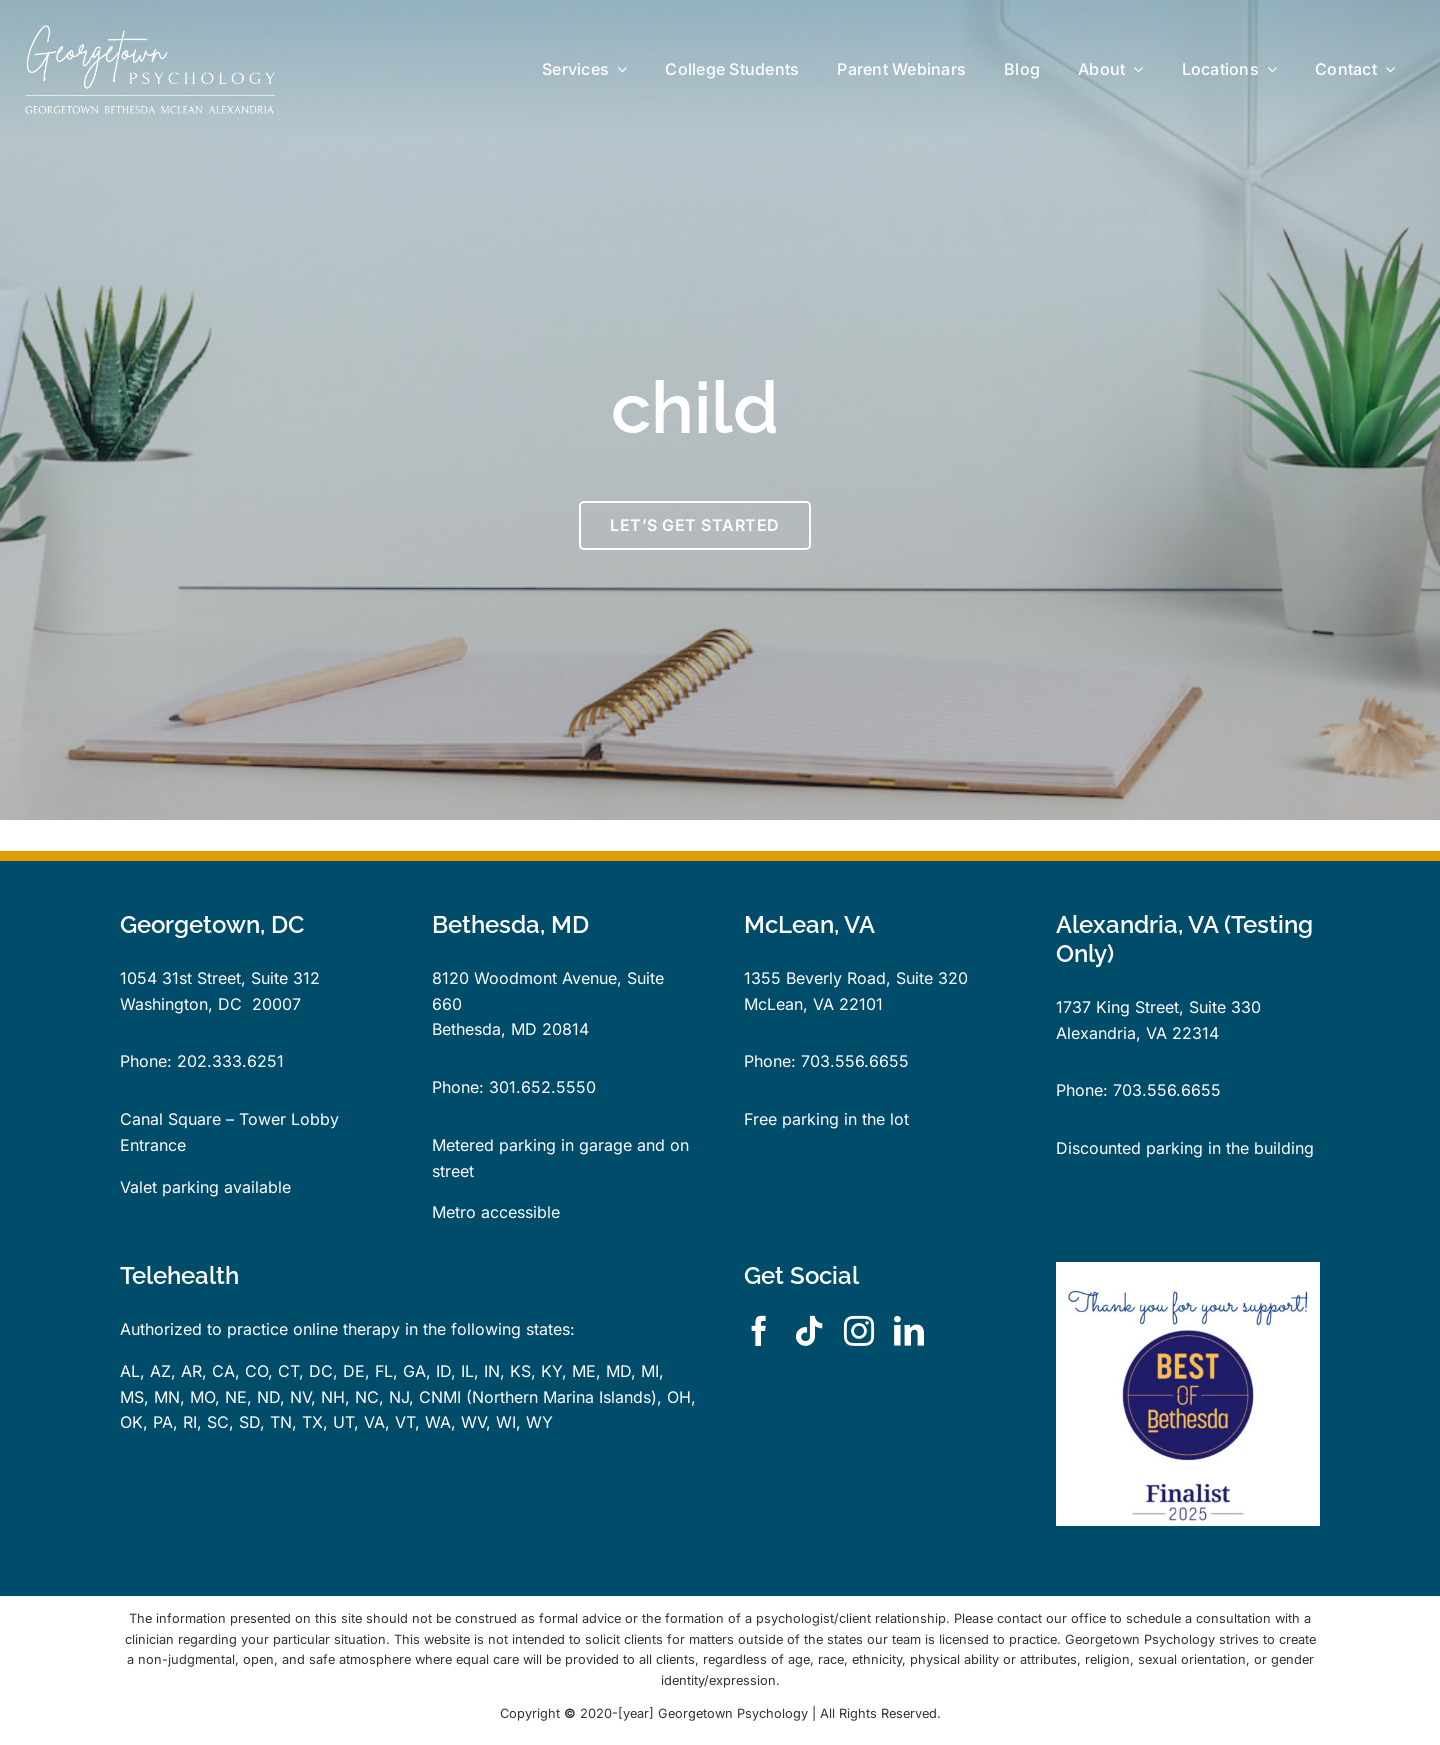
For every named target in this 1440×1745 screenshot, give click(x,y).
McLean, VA (789, 1004)
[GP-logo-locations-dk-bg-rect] (150, 33)
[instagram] (859, 1331)
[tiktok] (809, 1331)
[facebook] (759, 1331)
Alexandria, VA (1111, 1033)
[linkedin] (909, 1331)
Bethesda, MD (484, 1029)
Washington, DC (181, 1004)
